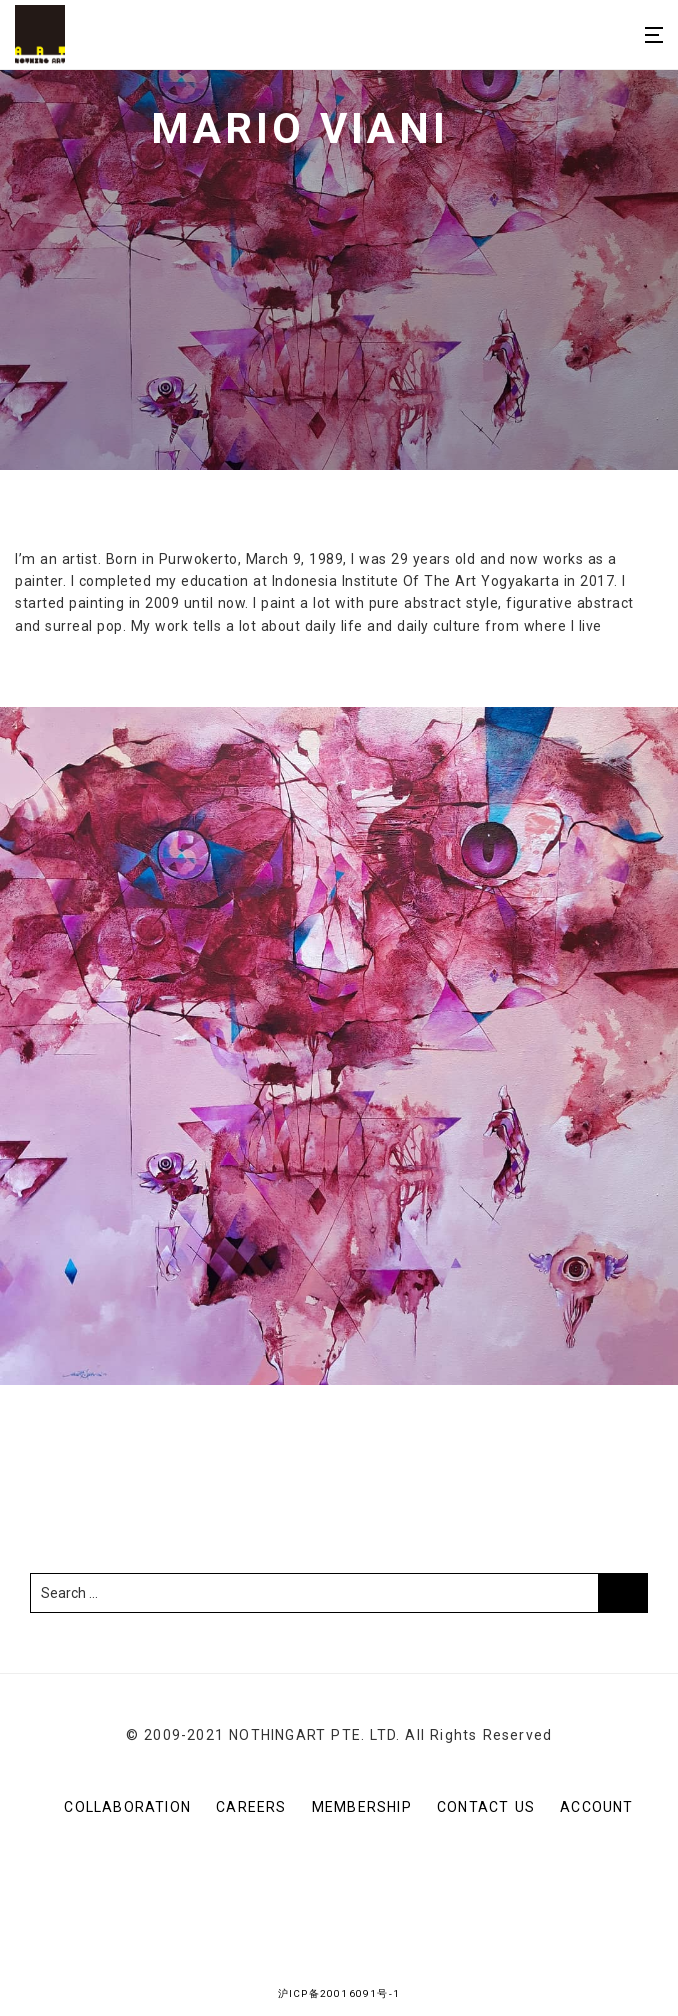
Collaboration (127, 1807)
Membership (362, 1807)
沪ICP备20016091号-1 (339, 1993)
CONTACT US (486, 1807)
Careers (251, 1807)
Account (596, 1807)
